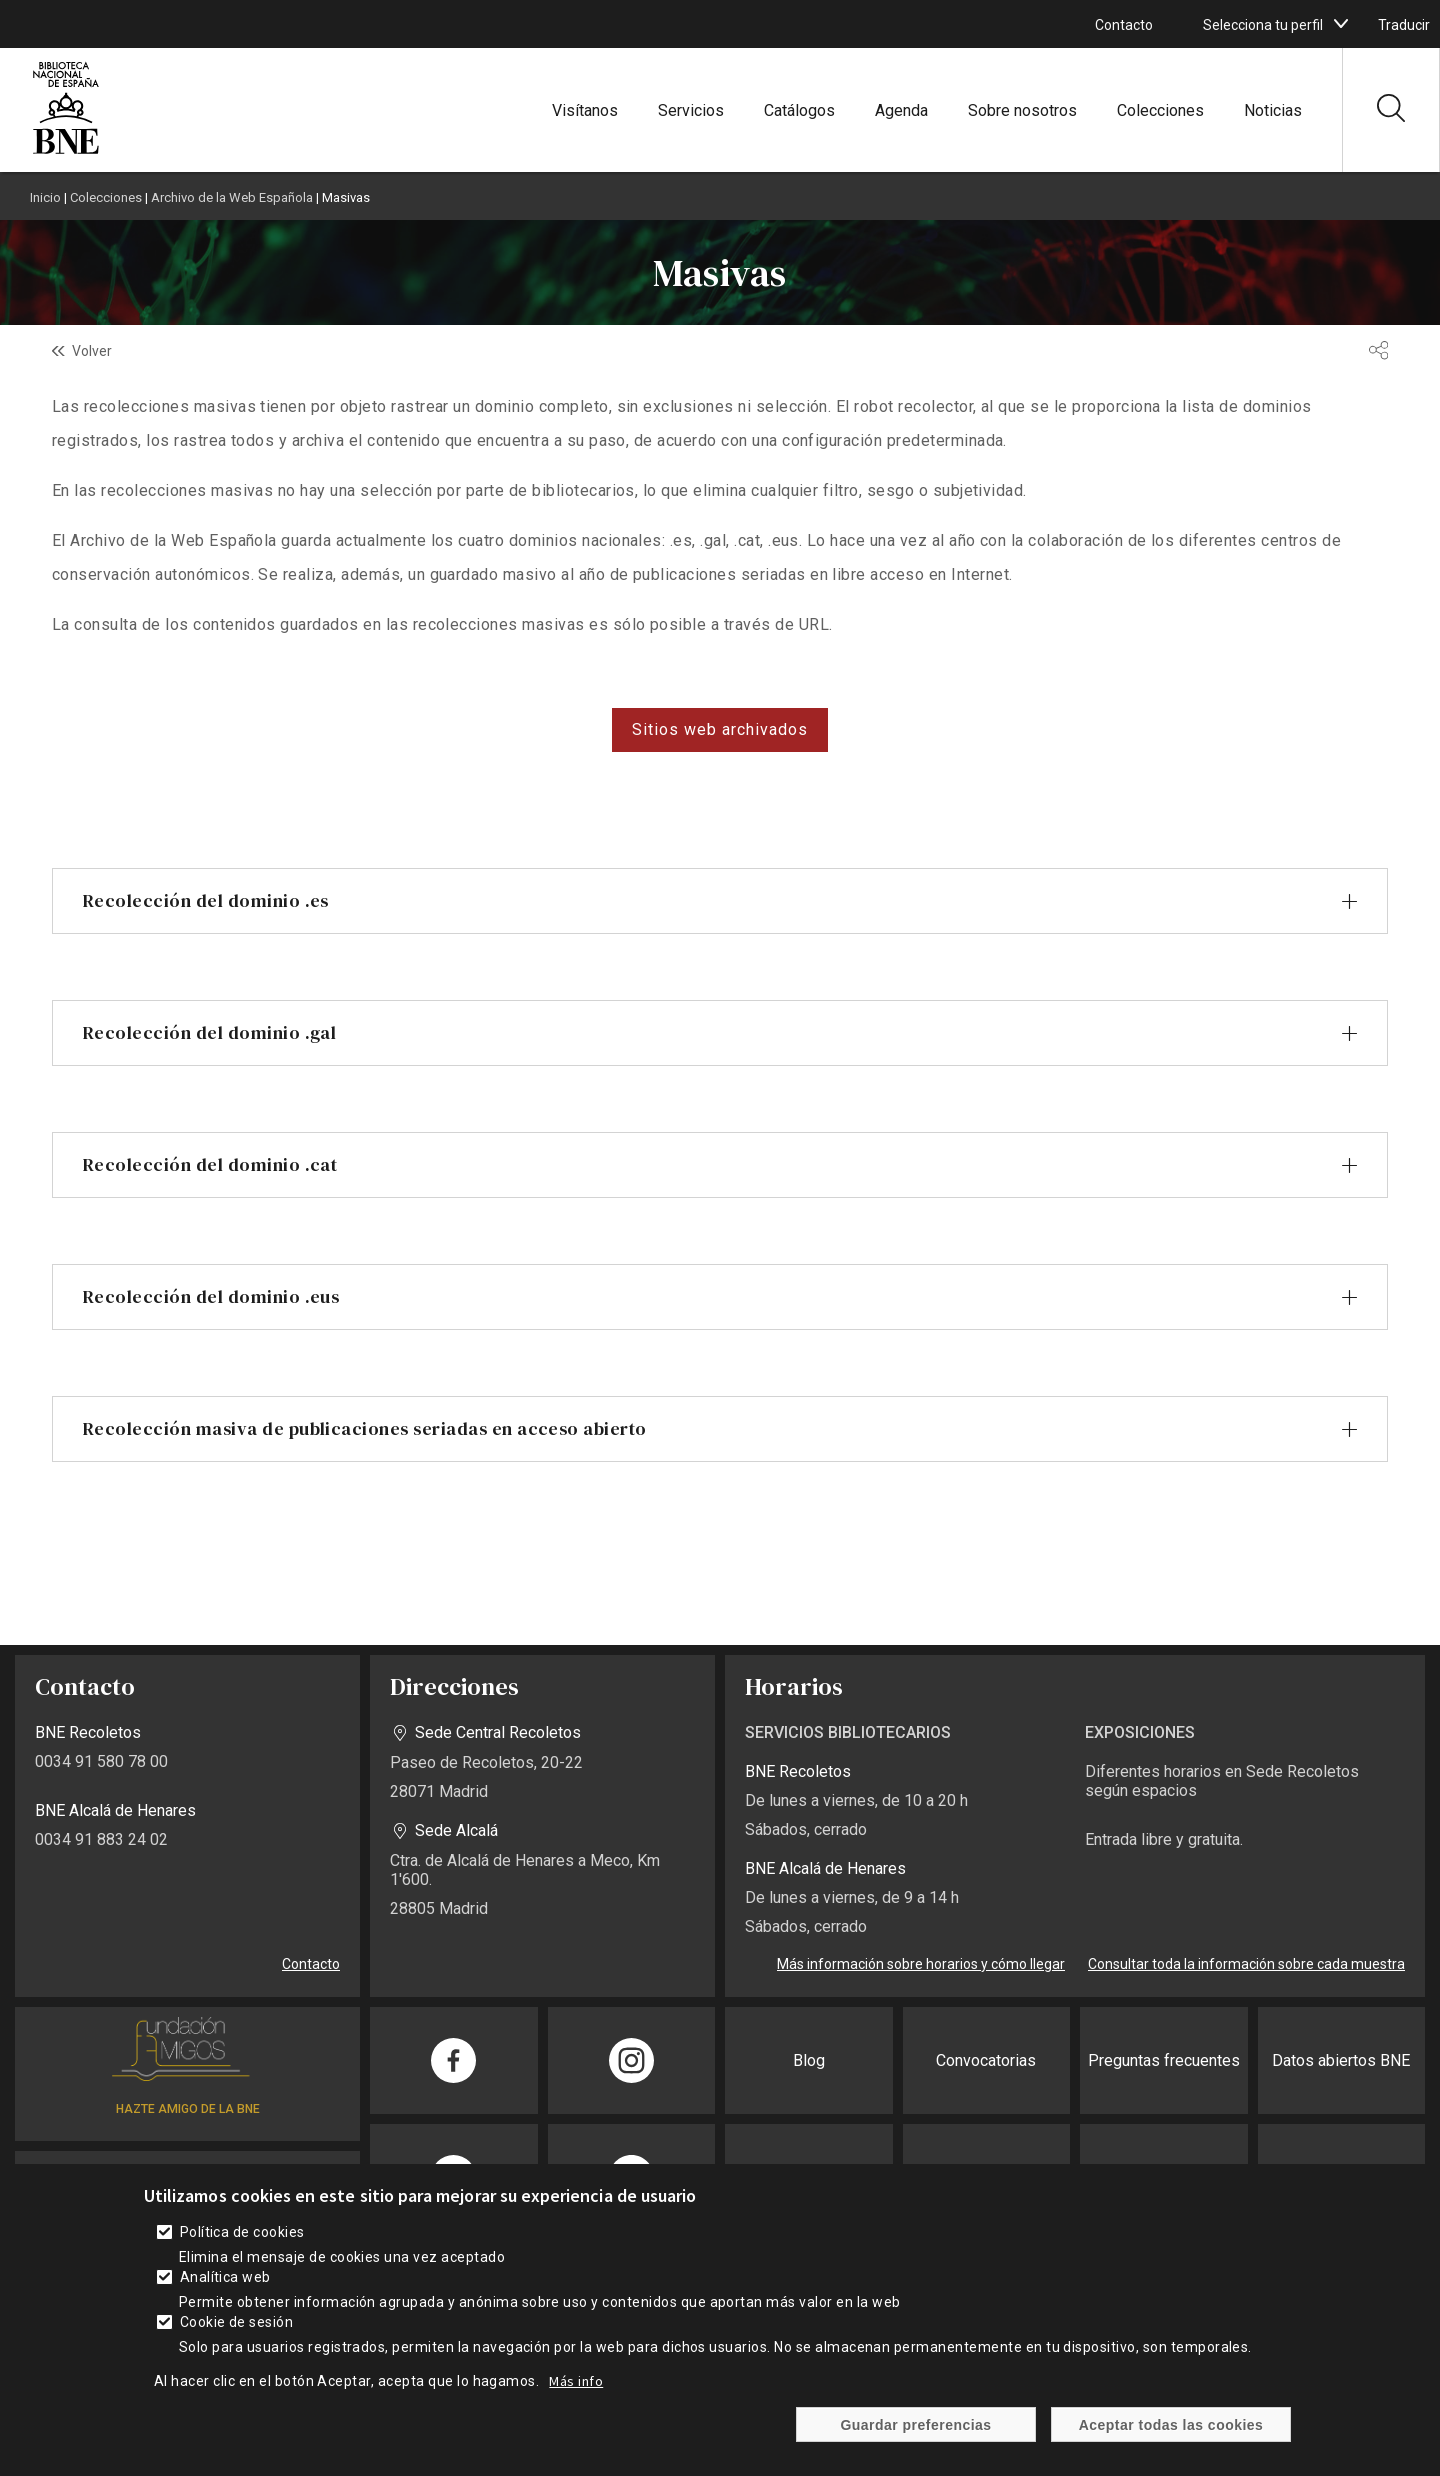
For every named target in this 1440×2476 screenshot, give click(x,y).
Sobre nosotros (1022, 110)
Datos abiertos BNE (1341, 2060)
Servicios (691, 110)
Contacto (1124, 25)
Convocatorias (986, 2060)
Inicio (45, 197)
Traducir (1404, 25)
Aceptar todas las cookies (1171, 2425)
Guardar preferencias (915, 2425)
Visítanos (585, 110)
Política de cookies (242, 2232)
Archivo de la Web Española (232, 197)
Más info (576, 2381)
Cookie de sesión (237, 2322)
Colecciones (1160, 110)
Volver (92, 351)
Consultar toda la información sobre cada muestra (1246, 1964)
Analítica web (225, 2277)
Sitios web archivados (719, 729)
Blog (809, 2060)
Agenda (901, 110)
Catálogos (799, 110)
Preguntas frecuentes (1164, 2060)
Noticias (1273, 110)
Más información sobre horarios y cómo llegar (921, 1964)
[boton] (1341, 24)
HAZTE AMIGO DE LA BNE (188, 2109)
